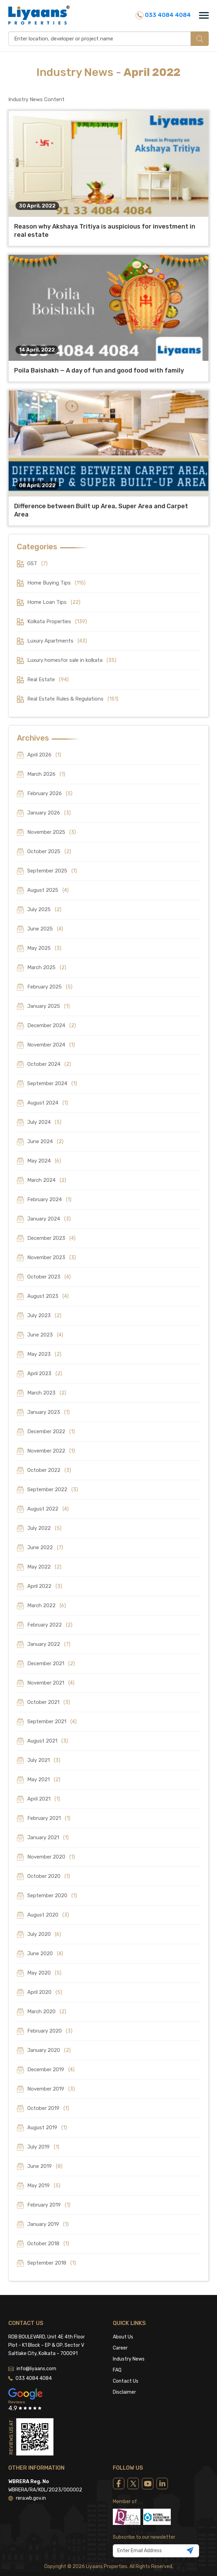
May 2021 (43, 1779)
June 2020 (45, 1953)
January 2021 (48, 1837)
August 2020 (48, 1915)
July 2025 (44, 909)
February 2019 (48, 2205)
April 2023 (44, 1373)
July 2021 (43, 1760)
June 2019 (44, 2166)
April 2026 (44, 755)
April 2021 (43, 1799)
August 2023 (48, 1296)
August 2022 (48, 1509)
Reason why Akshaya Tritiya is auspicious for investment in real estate (104, 231)
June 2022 (45, 1547)
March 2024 (46, 1180)
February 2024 (49, 1199)
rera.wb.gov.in (27, 2465)
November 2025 (51, 832)
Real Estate (48, 679)
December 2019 (51, 2069)
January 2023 (48, 1412)
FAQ (117, 2336)
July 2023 (44, 1315)
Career (120, 2314)
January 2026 (49, 813)
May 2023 (44, 1354)
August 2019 (47, 2127)
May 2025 (44, 948)
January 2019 (48, 2224)
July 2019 (43, 2147)
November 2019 (51, 2089)
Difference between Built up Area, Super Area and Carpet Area (101, 510)
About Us (123, 2303)
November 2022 (51, 1451)
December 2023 (51, 1238)
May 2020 (44, 1973)
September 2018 (51, 2263)
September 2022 (52, 1489)
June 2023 (45, 1335)
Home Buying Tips (56, 583)
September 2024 (52, 1083)
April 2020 (44, 1992)
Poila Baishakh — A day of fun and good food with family (99, 370)
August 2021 (47, 1741)
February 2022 (49, 1625)
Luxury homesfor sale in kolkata (71, 660)
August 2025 (48, 890)
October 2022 (49, 1470)
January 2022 (48, 1644)
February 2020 (49, 2031)
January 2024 (49, 1219)
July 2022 (44, 1528)
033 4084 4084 (163, 15)
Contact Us (125, 2348)
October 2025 (49, 851)
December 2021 (51, 1663)
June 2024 (45, 1141)
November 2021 (51, 1683)
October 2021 (48, 1702)
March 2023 (46, 1393)
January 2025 (48, 1006)
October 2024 (49, 1064)
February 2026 (49, 793)
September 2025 (52, 871)
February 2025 (49, 987)
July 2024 (44, 1122)
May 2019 (43, 2185)
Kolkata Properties (57, 621)
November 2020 (51, 1857)
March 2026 (46, 774)
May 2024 (44, 1161)
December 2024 (51, 1025)
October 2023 (49, 1277)
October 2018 (48, 2243)
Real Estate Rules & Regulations (72, 699)
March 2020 (46, 2011)
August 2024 (47, 1103)
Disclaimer (124, 2359)
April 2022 (44, 1586)
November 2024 (51, 1045)
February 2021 (48, 1818)
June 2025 (45, 929)
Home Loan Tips (53, 602)
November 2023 (51, 1257)
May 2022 (44, 1567)
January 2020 (49, 2050)
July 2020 (44, 1934)
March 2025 (46, 967)
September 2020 (52, 1895)
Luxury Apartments (57, 641)
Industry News (129, 2325)
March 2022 (46, 1605)
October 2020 (48, 1876)
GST (37, 563)
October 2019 (48, 2108)
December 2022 (51, 1431)
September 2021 (52, 1721)
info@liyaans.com (32, 2335)
